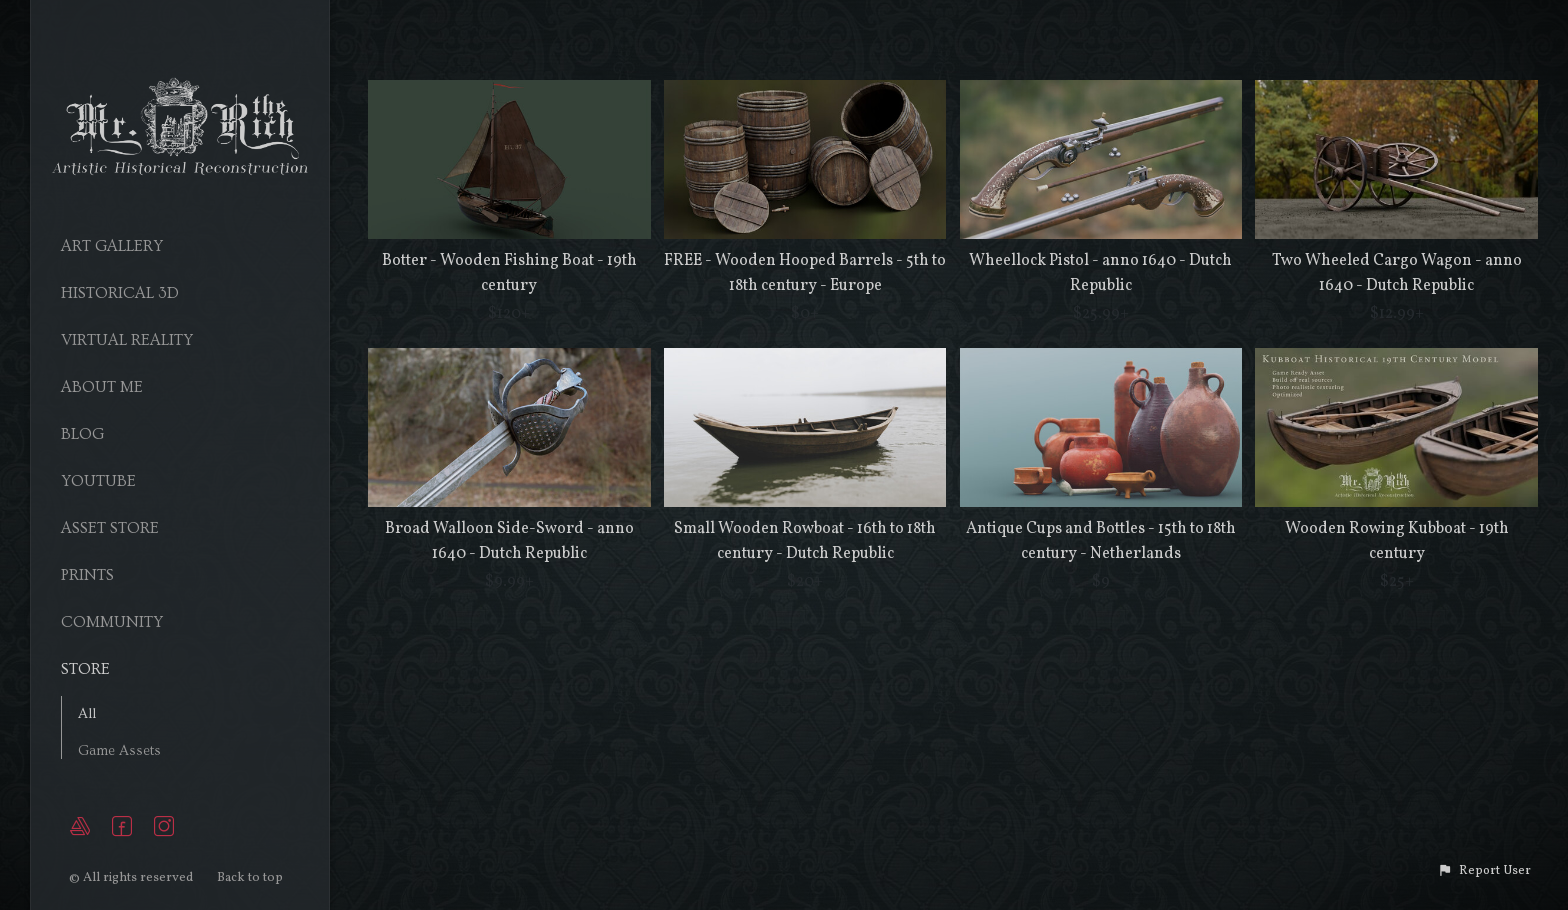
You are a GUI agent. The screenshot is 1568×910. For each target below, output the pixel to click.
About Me (102, 387)
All (87, 714)
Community (112, 622)
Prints (87, 575)
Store (85, 669)
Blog (82, 434)
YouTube (98, 481)
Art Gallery (112, 246)
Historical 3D (120, 293)
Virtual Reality (127, 340)
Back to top (251, 878)
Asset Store (110, 528)
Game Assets (119, 751)
